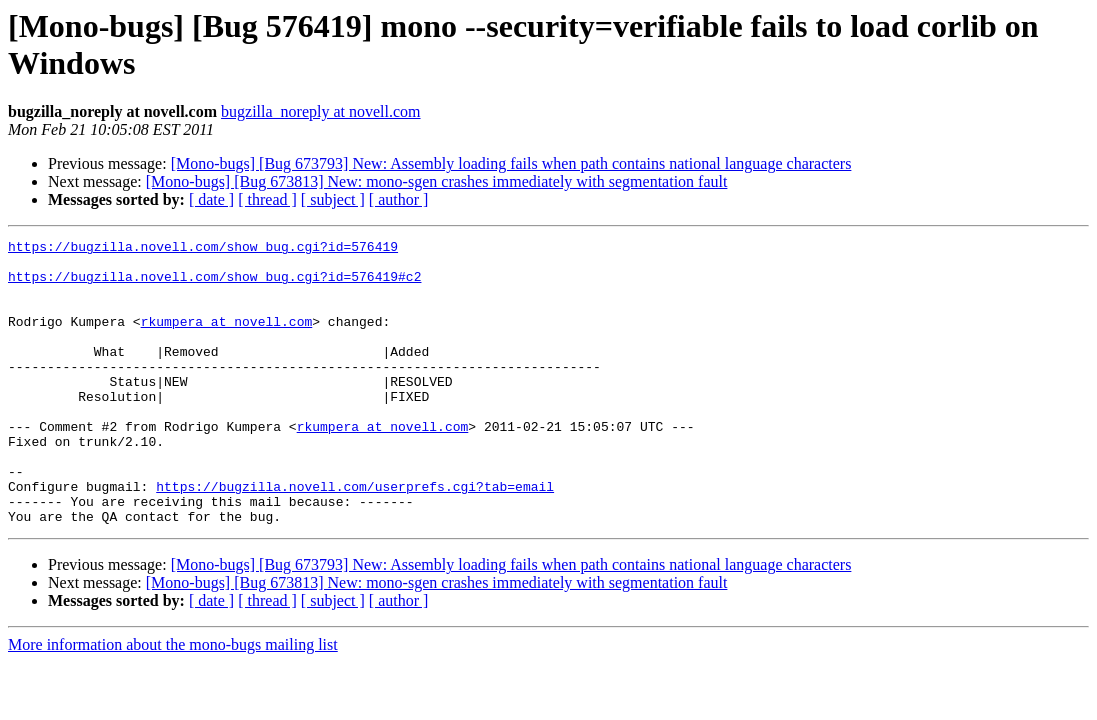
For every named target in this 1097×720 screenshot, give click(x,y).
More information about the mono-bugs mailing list (173, 701)
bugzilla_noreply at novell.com (321, 111)
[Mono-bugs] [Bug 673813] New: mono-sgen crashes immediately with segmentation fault (437, 181)
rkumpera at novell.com (227, 339)
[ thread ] (267, 199)
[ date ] (211, 199)
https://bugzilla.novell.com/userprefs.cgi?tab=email (355, 537)
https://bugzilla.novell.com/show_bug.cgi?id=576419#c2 (214, 285)
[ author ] (399, 199)
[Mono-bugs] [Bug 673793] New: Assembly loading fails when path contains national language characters (511, 163)
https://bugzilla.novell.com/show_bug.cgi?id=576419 (203, 249)
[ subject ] (333, 199)
